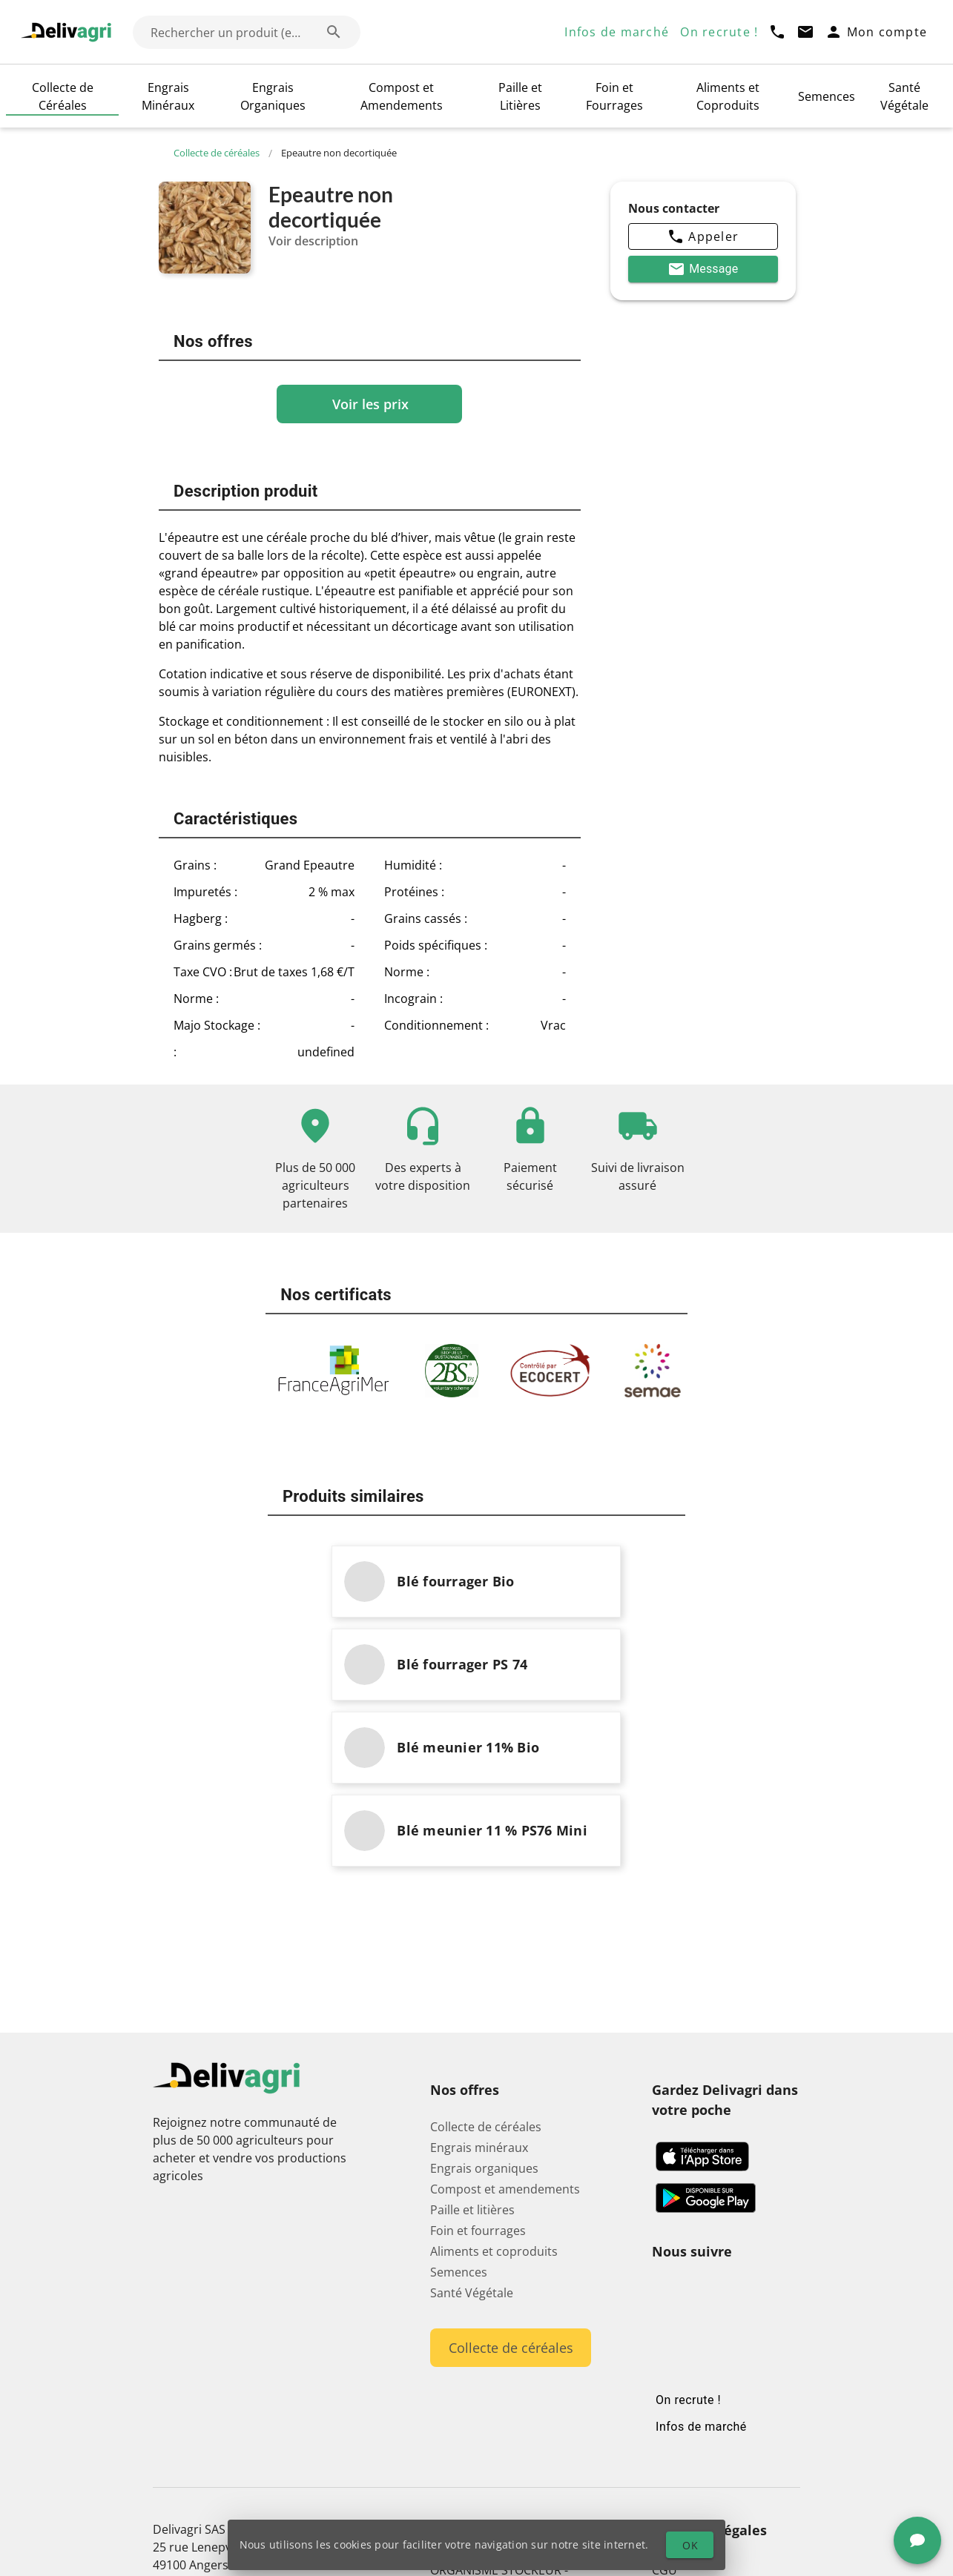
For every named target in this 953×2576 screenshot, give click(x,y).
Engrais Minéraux (168, 96)
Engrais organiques (484, 2002)
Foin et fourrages (478, 2064)
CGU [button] (664, 2404)
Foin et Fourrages (614, 96)
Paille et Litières (520, 96)
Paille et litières (472, 2044)
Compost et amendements (505, 2023)
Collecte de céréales (223, 153)
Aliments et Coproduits (727, 96)
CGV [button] (664, 2425)
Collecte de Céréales (62, 96)
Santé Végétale (904, 96)
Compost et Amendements (401, 96)
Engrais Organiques (273, 96)
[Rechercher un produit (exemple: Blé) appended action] (334, 32)
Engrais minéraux (479, 1981)
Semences (826, 96)
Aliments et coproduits (494, 2085)
